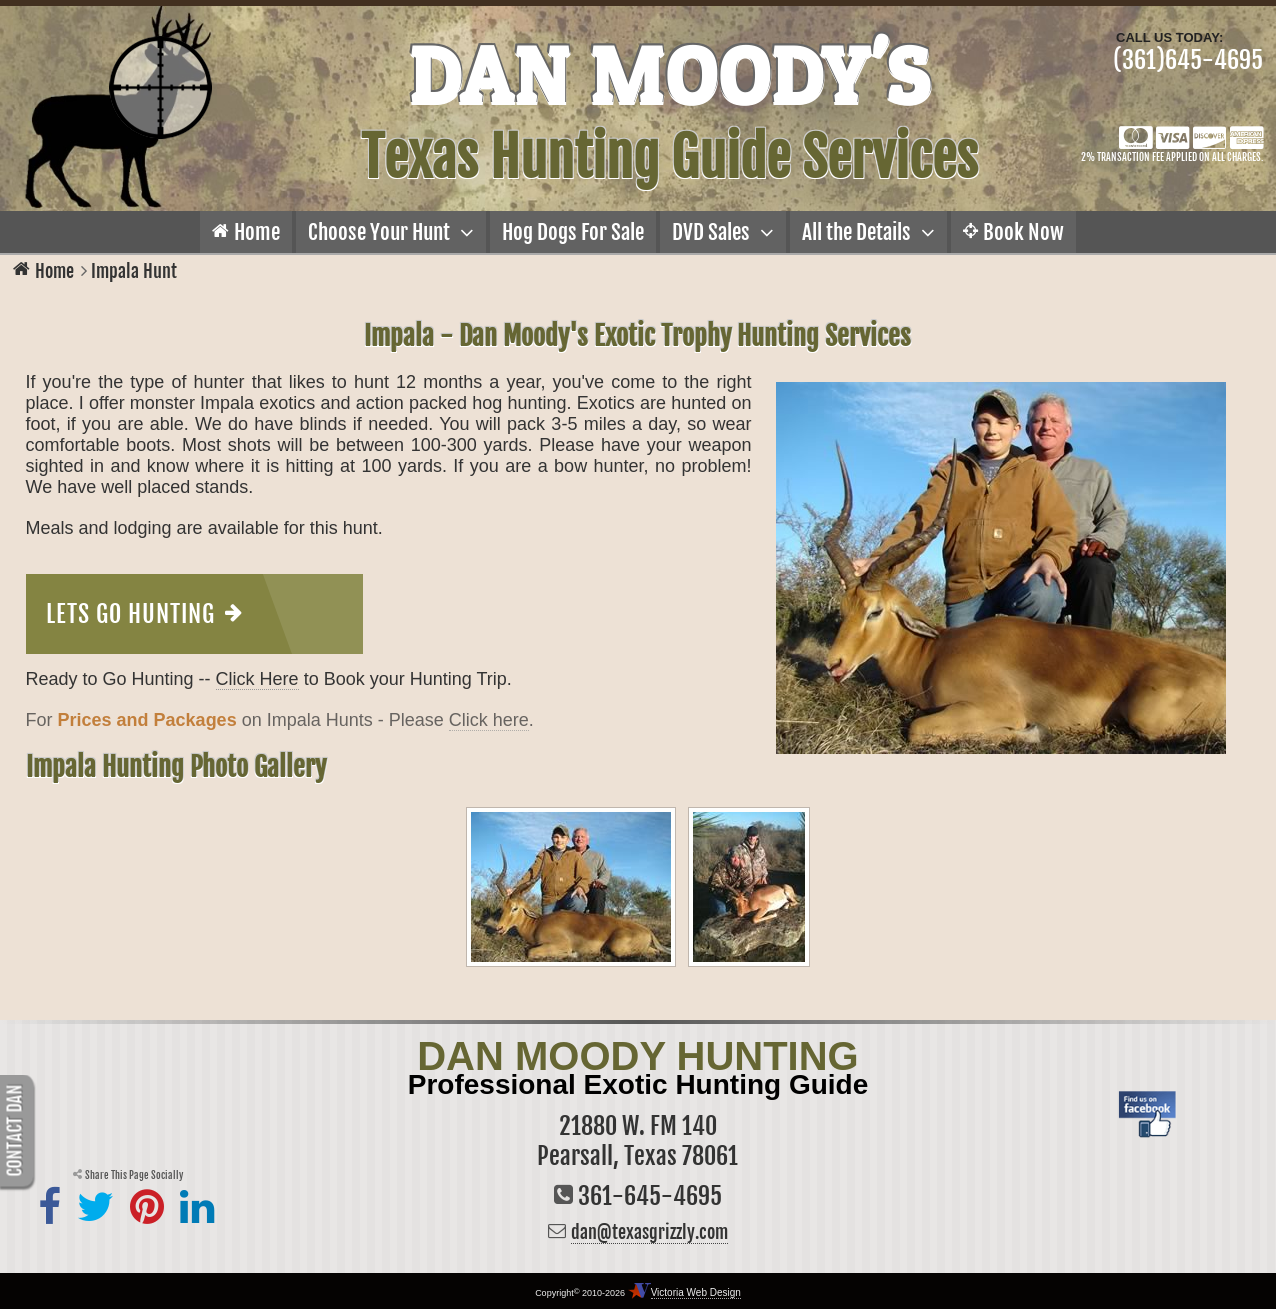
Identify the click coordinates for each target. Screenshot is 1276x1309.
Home (54, 271)
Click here (489, 720)
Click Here (257, 679)
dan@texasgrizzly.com (649, 1232)
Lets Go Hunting (144, 614)
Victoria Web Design (696, 1292)
